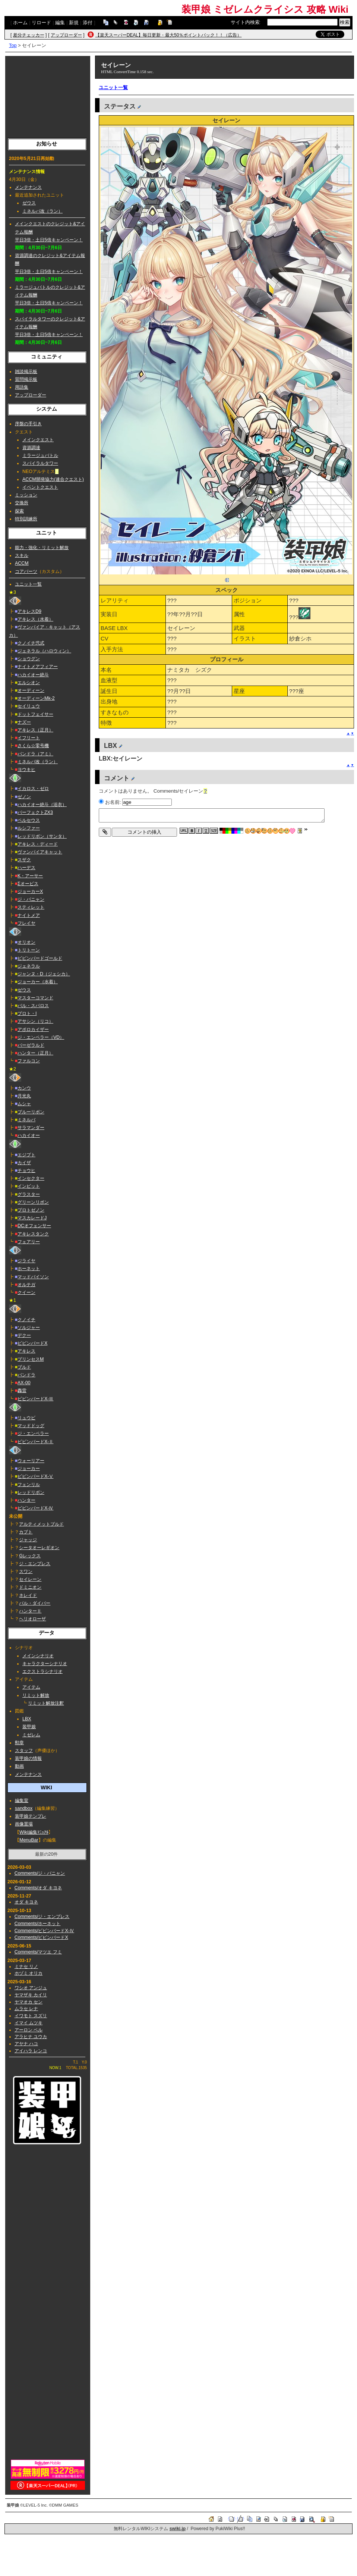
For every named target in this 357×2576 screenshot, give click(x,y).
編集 (60, 22)
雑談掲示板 (26, 371)
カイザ (24, 1162)
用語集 (21, 387)
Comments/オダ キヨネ (38, 1887)
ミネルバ (26, 1119)
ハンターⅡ (30, 1611)
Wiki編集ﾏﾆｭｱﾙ (33, 1832)
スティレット (31, 907)
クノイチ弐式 (31, 643)
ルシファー (29, 828)
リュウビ (26, 1417)
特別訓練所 (26, 518)
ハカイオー (29, 1135)
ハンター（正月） (35, 1053)
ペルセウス (29, 820)
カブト (25, 1532)
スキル (21, 555)
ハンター (26, 1500)
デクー (24, 1335)
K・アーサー (30, 875)
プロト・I (27, 1013)
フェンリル (29, 1484)
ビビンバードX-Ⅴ (35, 1476)
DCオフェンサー (34, 1225)
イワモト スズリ (31, 2015)
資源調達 (31, 447)
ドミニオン (30, 1587)
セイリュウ (29, 706)
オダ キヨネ (26, 1902)
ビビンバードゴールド (40, 958)
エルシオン (29, 682)
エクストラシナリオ (42, 1671)
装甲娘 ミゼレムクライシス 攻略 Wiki (264, 9)
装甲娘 (29, 1726)
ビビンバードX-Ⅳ (35, 1508)
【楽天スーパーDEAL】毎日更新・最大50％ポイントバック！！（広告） (168, 35)
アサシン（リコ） (35, 1021)
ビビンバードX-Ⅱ (35, 1441)
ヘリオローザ (32, 1618)
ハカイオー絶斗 (33, 674)
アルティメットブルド (41, 1524)
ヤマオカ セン (28, 2002)
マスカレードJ (32, 1217)
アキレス (26, 1351)
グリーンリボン (33, 1202)
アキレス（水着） (35, 619)
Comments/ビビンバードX (41, 1937)
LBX (26, 1718)
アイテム (31, 1687)
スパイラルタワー (40, 463)
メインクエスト (38, 439)
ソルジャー (29, 1327)
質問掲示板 (26, 379)
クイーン (26, 1292)
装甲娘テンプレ (30, 1816)
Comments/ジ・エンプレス (42, 1916)
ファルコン (29, 1060)
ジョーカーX (30, 891)
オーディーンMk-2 (36, 698)
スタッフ (24, 1750)
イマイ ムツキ (28, 2022)
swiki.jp (178, 2528)
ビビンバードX (32, 1343)
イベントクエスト (40, 487)
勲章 (19, 1742)
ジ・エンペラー (33, 1433)
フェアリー (29, 1241)
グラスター (29, 1194)
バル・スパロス (33, 1005)
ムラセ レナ (26, 2008)
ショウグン (29, 658)
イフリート (29, 737)
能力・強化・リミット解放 (42, 547)
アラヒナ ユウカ (31, 2036)
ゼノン (24, 796)
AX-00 (24, 1382)
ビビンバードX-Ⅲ (35, 1398)
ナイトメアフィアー (38, 666)
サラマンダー (31, 1127)
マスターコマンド (35, 997)
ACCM (22, 563)
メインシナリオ (38, 1655)
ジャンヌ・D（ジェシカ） (44, 974)
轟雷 (22, 1390)
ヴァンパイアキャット (40, 852)
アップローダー (66, 35)
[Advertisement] (47, 95)
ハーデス (26, 867)
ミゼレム (31, 1734)
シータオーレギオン (39, 1547)
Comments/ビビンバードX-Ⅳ (44, 1930)
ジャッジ (28, 1539)
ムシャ (24, 1103)
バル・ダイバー (34, 1603)
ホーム (20, 22)
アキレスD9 (29, 611)
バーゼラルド (31, 1045)
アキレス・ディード (38, 844)
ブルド (24, 1367)
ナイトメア (29, 915)
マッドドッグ (31, 1425)
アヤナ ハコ (26, 2043)
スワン (25, 1571)
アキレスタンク (33, 1234)
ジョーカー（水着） (38, 981)
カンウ (24, 1088)
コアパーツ (26, 571)
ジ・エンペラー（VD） (41, 1037)
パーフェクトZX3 (35, 812)
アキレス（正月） (35, 730)
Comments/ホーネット (38, 1923)
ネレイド (28, 1595)
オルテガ (26, 1284)
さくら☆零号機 (33, 745)
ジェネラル (29, 966)
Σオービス (28, 883)
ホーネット (29, 1268)
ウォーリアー (31, 1460)
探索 (19, 511)
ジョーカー (29, 1468)
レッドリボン (31, 1492)
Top (13, 45)
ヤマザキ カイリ (31, 1994)
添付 (87, 22)
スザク (24, 859)
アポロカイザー (33, 1029)
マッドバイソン (33, 1276)
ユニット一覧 (28, 584)
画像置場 (24, 1824)
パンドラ (26, 1375)
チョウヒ (26, 1170)
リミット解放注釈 (46, 1703)
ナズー (24, 722)
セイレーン (30, 1579)
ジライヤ (26, 1260)
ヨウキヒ (26, 769)
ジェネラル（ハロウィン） (44, 651)
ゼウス (29, 203)
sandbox (23, 1808)
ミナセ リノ (26, 1966)
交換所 (21, 502)
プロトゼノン (31, 1210)
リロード (41, 22)
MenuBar (28, 1840)
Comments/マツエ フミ (38, 1952)
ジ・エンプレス (34, 1563)
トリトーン (29, 950)
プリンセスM (31, 1359)
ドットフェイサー (35, 714)
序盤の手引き (28, 423)
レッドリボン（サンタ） (42, 836)
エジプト (26, 1154)
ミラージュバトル (40, 455)
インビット (29, 1186)
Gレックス (30, 1555)
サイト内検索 (245, 22)
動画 (19, 1766)
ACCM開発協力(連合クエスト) (53, 479)
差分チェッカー (28, 35)
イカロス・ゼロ (33, 788)
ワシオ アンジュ (31, 1987)
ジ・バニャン (31, 899)
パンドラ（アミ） (35, 753)
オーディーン (31, 690)
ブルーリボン (31, 1112)
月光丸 (24, 1096)
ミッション (26, 495)
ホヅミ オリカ (28, 1973)
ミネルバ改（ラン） (42, 211)
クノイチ (26, 1319)
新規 (74, 22)
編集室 (21, 1800)
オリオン (26, 942)
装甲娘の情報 (28, 1758)
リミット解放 (35, 1695)
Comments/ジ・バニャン (40, 1873)
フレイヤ (26, 923)
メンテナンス (28, 187)
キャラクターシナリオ (44, 1663)
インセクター (31, 1178)
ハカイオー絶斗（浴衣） (42, 804)
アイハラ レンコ (31, 2050)
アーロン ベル (28, 2030)
